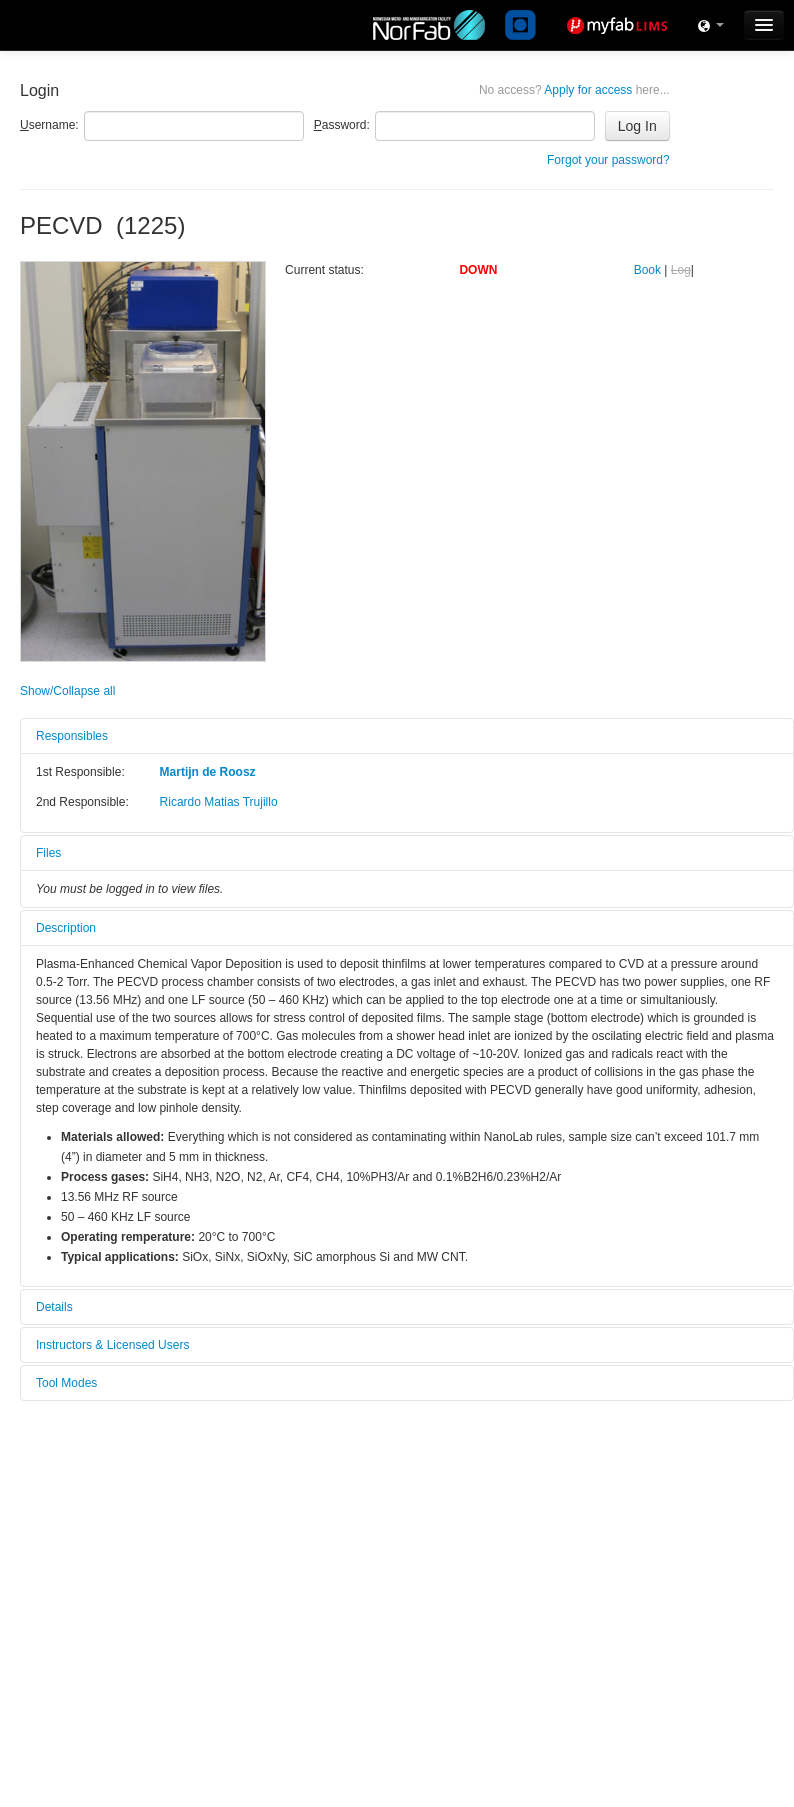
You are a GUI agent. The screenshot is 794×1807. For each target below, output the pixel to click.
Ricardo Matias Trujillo (219, 802)
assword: (342, 125)
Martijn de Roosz (208, 772)
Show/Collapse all (67, 691)
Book (647, 270)
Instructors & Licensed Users (112, 1345)
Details (54, 1307)
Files (48, 853)
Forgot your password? (608, 160)
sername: (49, 125)
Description (66, 928)
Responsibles (72, 736)
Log (681, 270)
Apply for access (574, 90)
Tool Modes (66, 1383)
